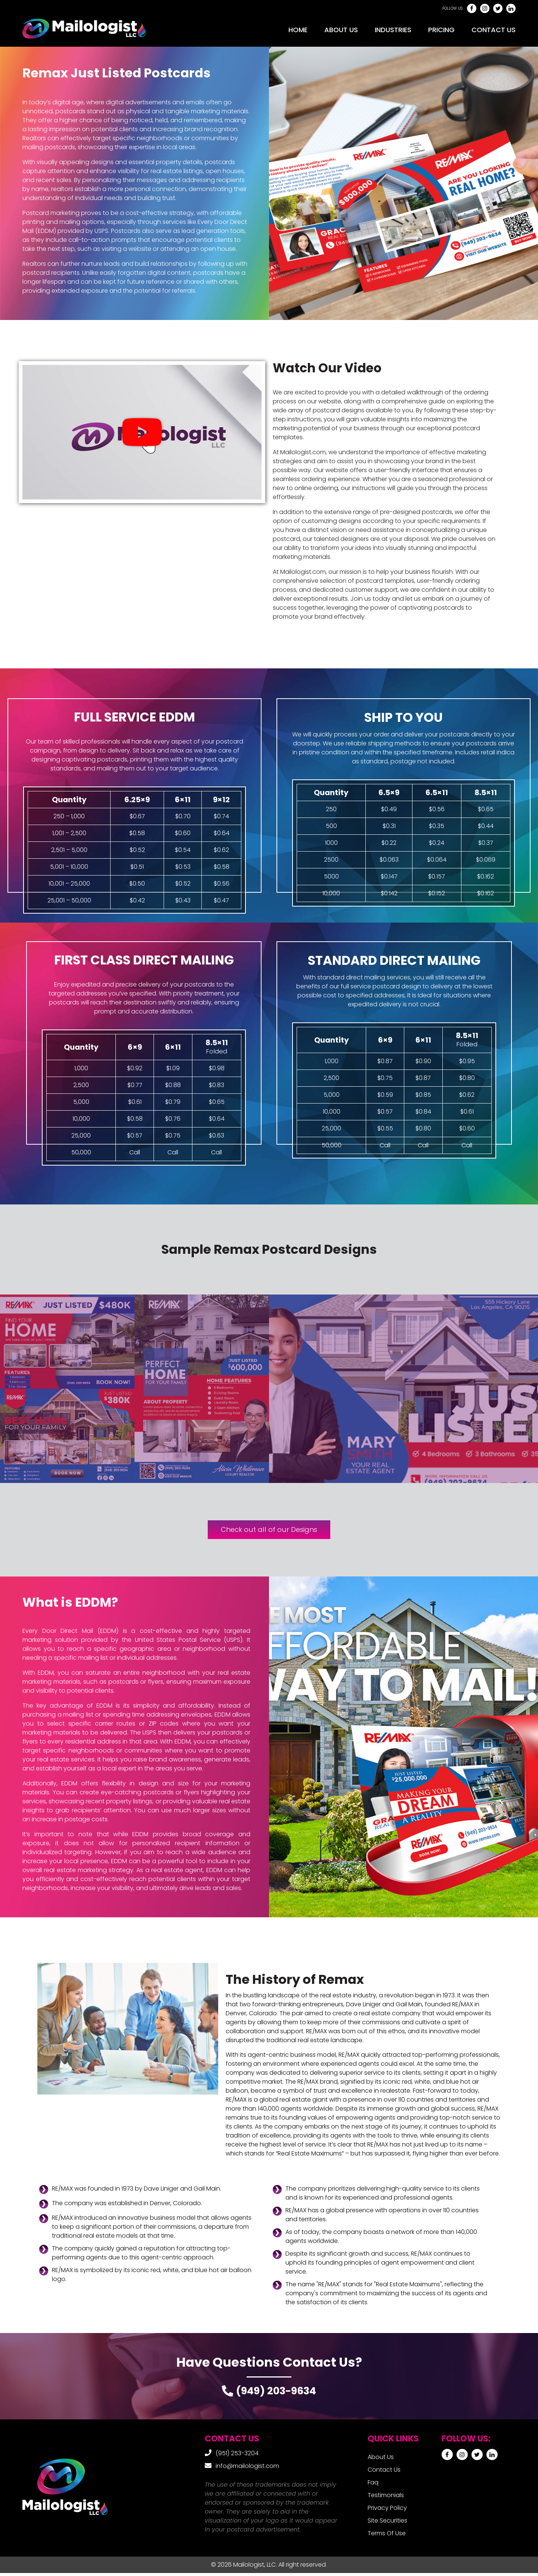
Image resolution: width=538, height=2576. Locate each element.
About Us (341, 29)
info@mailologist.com (247, 2469)
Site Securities (387, 2523)
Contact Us (493, 29)
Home (297, 29)
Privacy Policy (387, 2510)
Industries (393, 29)
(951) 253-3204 (237, 2456)
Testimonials (386, 2498)
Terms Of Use (387, 2536)
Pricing (441, 29)
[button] (142, 432)
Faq (373, 2485)
